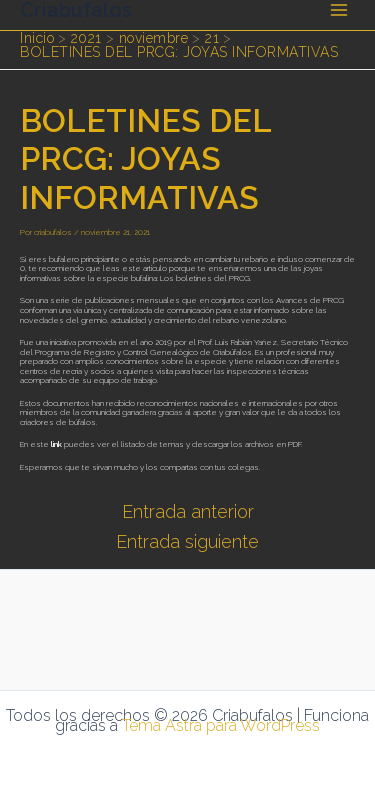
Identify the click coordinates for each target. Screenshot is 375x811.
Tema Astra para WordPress (221, 725)
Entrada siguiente (187, 542)
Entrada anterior (188, 512)
